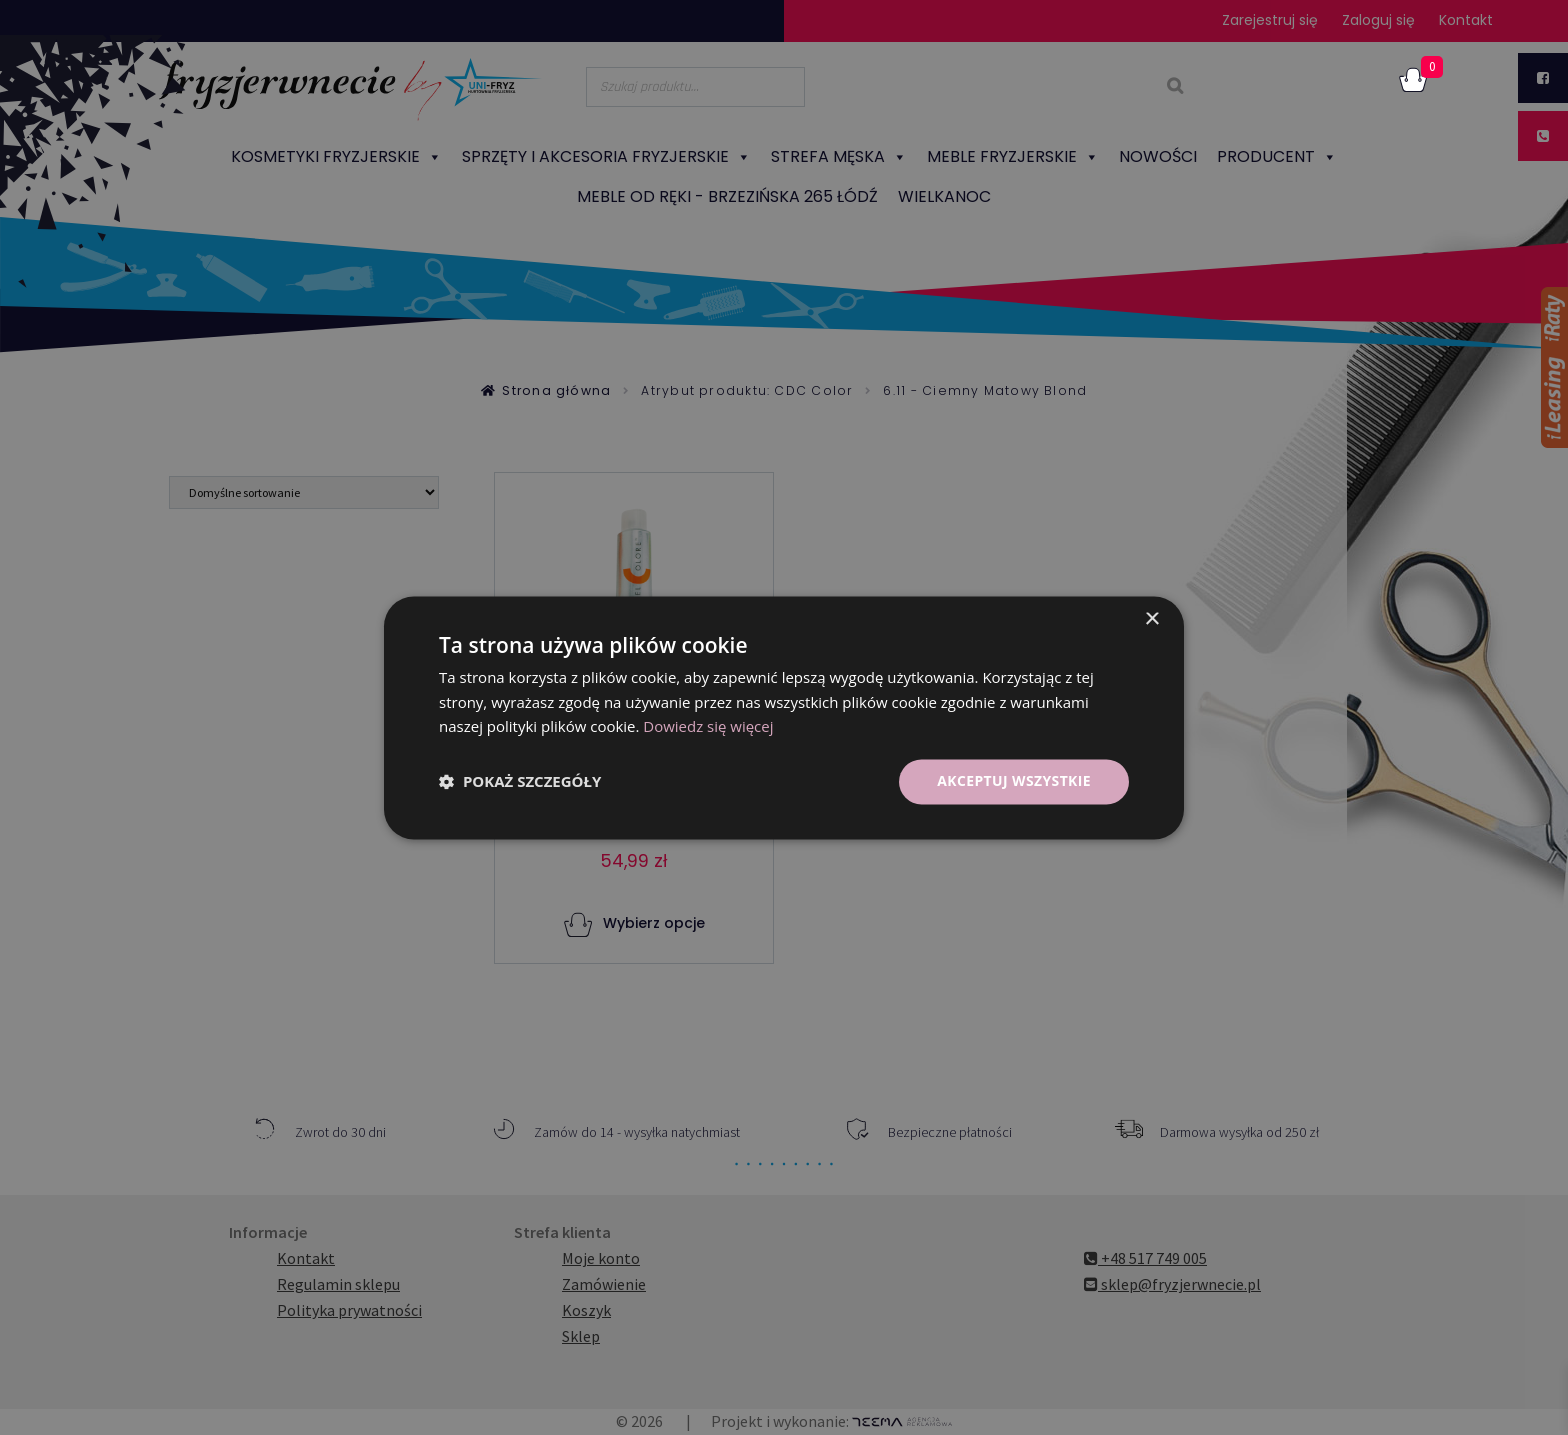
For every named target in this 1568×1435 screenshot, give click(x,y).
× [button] (1151, 619)
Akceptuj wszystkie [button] (1014, 780)
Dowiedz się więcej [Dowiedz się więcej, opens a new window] (708, 727)
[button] (520, 782)
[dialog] (784, 717)
